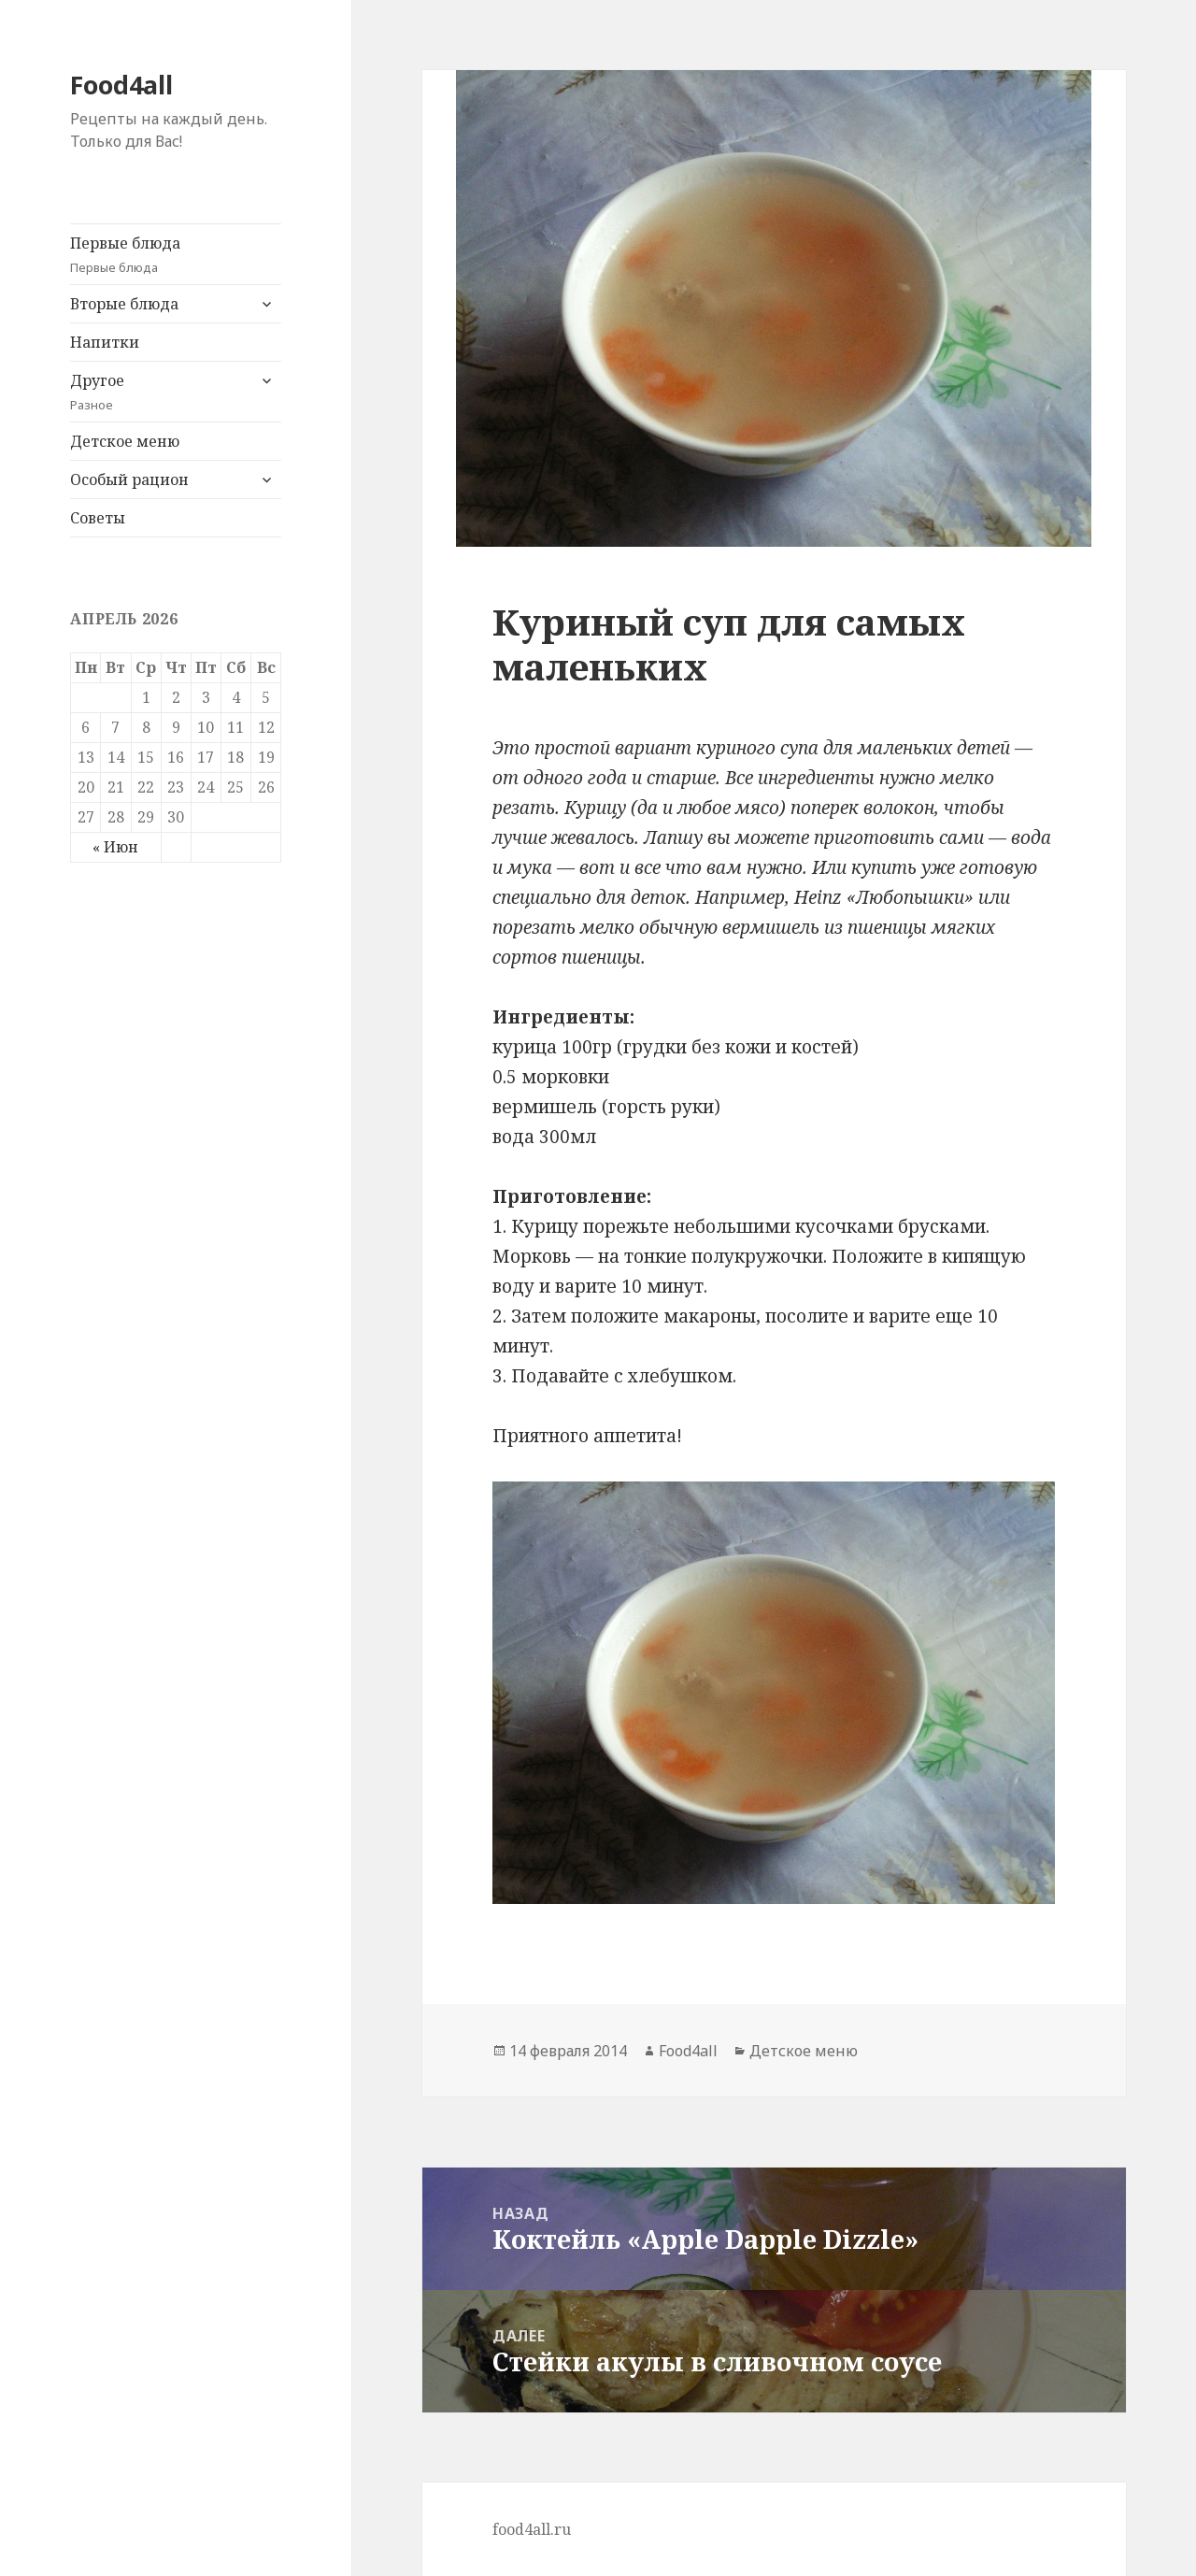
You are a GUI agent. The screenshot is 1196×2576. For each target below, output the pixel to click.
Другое (158, 392)
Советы (97, 518)
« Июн (115, 847)
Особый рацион (129, 479)
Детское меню (124, 441)
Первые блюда (175, 255)
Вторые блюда (124, 303)
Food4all (121, 84)
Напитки (104, 342)
